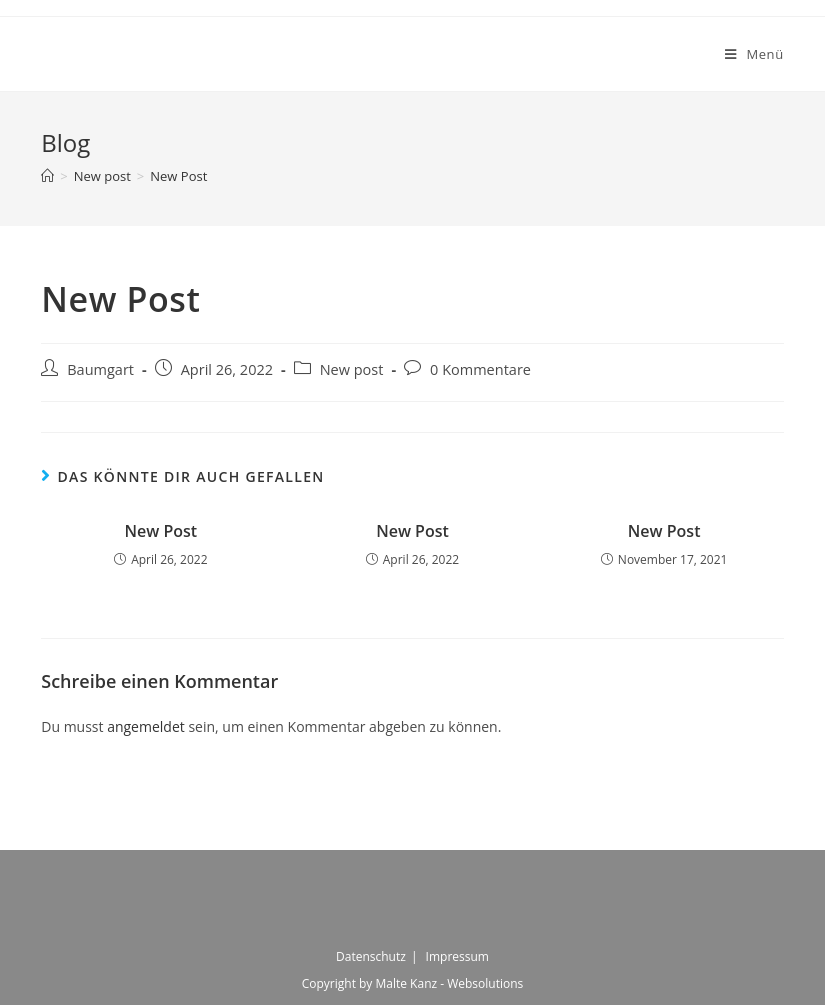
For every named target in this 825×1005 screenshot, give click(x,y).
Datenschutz (371, 956)
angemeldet (146, 726)
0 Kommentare (480, 369)
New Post (160, 531)
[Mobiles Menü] (754, 54)
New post (352, 369)
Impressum (457, 956)
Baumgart (100, 369)
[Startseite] (47, 176)
